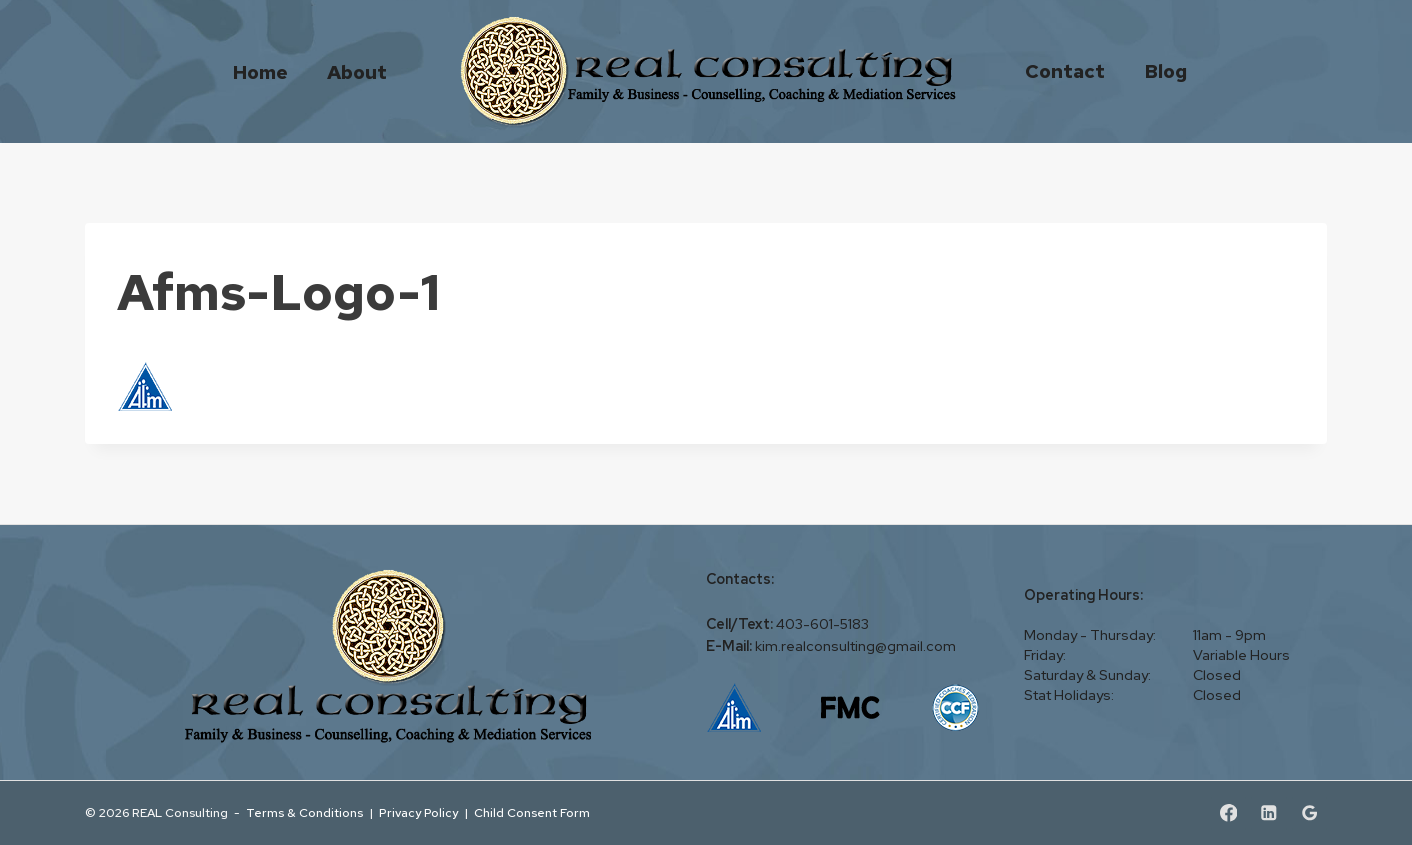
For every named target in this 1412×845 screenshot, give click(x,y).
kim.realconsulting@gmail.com (855, 646)
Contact (1065, 71)
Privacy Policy (418, 812)
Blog (1165, 71)
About (357, 71)
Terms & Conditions (304, 812)
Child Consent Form (532, 812)
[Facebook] (1228, 813)
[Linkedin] (1268, 813)
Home (260, 71)
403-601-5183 (822, 624)
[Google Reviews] (1309, 813)
